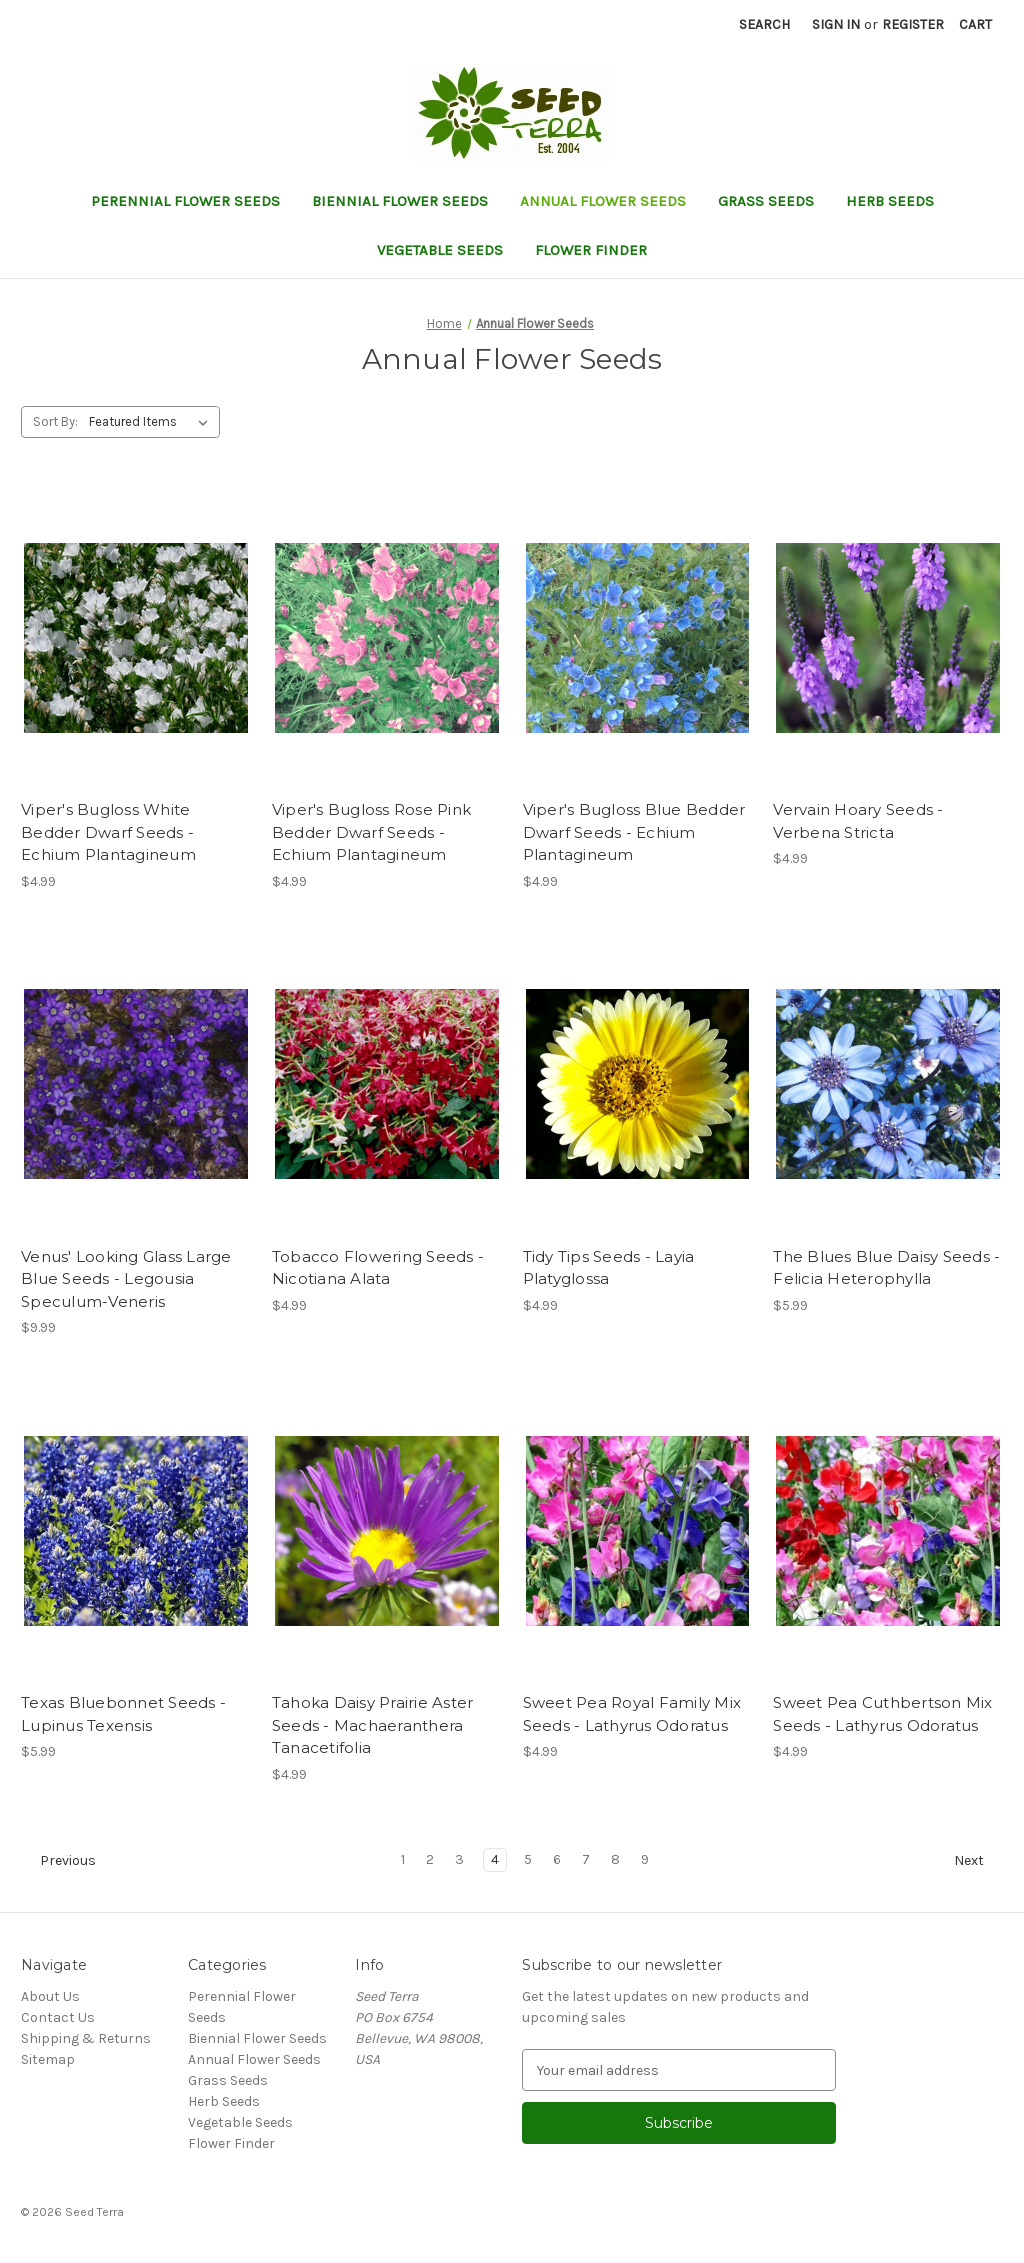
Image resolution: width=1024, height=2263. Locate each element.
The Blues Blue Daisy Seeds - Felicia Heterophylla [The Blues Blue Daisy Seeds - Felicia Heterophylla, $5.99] (886, 1268)
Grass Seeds (766, 201)
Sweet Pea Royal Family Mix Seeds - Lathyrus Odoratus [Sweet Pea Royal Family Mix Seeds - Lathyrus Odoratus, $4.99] (632, 1714)
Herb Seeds (890, 201)
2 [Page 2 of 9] (430, 1859)
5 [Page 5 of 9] (528, 1859)
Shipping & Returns (86, 2038)
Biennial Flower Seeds (400, 201)
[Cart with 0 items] (975, 24)
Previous (59, 1861)
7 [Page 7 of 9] (586, 1859)
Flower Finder (591, 250)
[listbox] (152, 422)
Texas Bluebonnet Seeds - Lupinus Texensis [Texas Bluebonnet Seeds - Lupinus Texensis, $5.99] (123, 1714)
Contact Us (58, 2017)
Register (913, 24)
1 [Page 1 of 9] (403, 1859)
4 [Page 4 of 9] (495, 1859)
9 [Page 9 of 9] (645, 1859)
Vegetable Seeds (440, 250)
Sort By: (55, 421)
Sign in (836, 24)
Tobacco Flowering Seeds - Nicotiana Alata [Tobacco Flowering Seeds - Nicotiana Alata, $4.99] (378, 1268)
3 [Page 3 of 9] (459, 1859)
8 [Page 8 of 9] (615, 1859)
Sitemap (48, 2059)
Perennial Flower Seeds (185, 201)
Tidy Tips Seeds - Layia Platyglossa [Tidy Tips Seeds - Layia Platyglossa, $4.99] (609, 1268)
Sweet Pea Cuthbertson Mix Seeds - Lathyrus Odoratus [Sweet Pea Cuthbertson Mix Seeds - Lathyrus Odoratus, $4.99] (882, 1714)
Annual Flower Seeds (603, 201)
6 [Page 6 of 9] (557, 1859)
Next (978, 1861)
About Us (50, 1996)
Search (764, 24)
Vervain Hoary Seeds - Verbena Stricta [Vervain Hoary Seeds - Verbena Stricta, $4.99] (858, 821)
